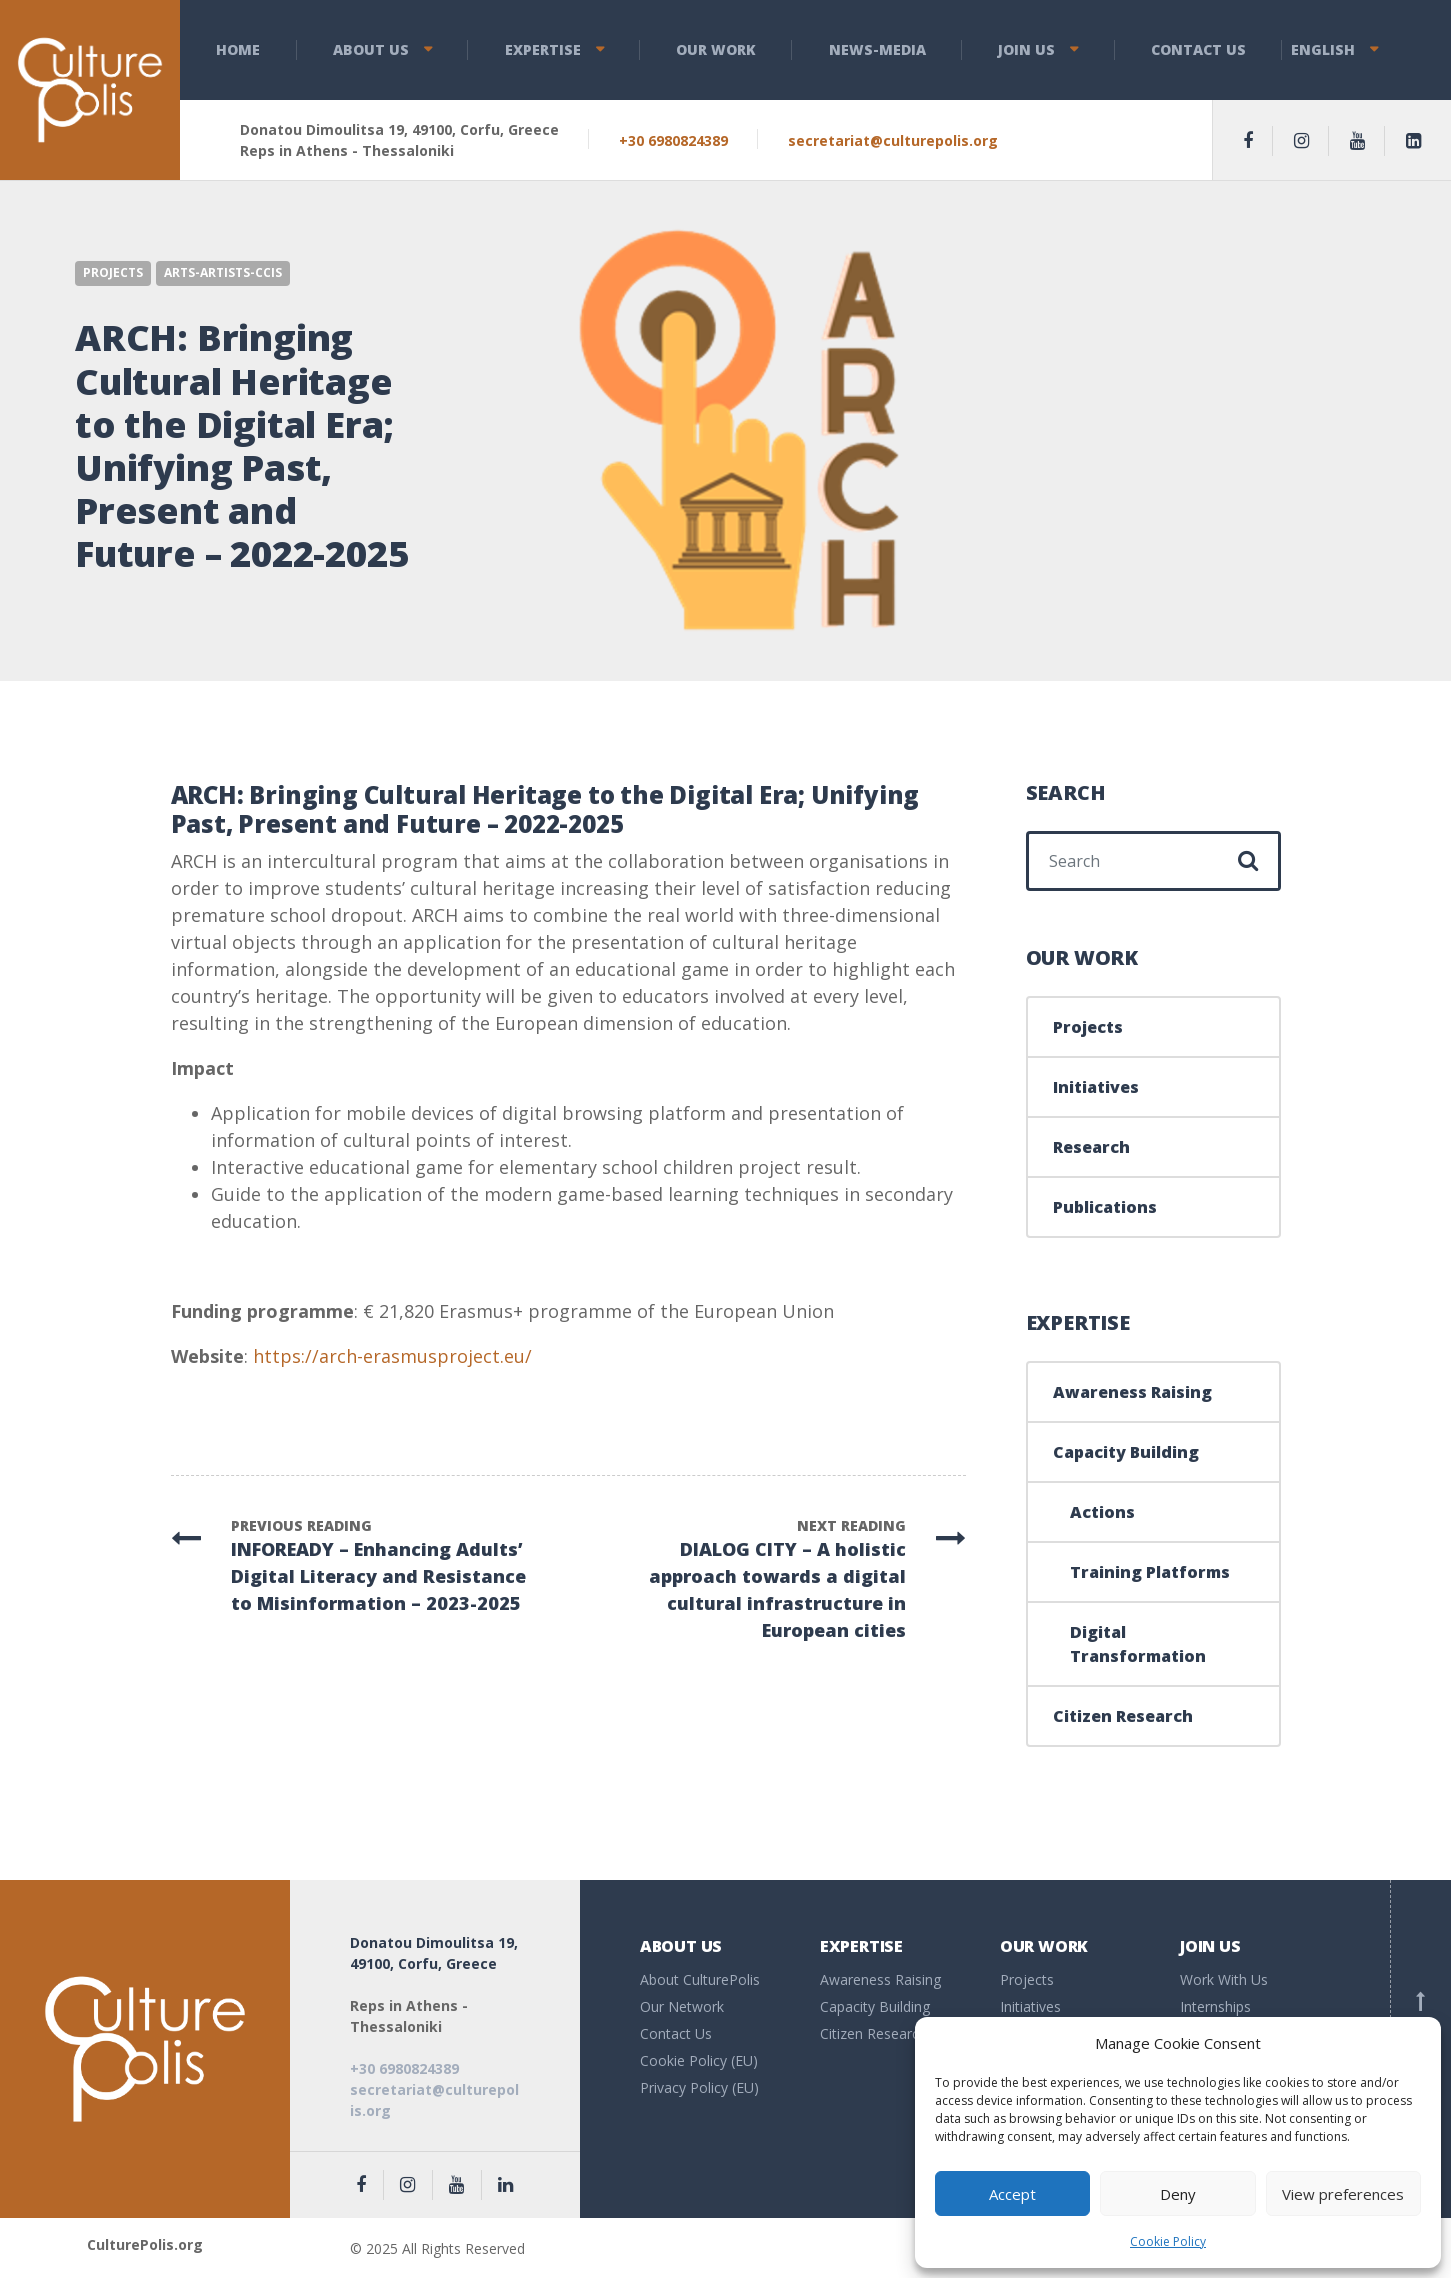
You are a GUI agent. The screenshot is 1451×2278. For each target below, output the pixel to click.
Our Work (716, 49)
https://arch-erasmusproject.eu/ (392, 1356)
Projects (113, 272)
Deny (1178, 2194)
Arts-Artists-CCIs (223, 272)
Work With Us (1224, 1979)
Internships (1215, 2006)
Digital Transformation (1138, 1644)
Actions (1102, 1512)
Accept (1012, 2194)
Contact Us (1198, 49)
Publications (1105, 1207)
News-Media (877, 49)
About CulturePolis (700, 1979)
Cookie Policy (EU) (699, 2060)
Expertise (543, 49)
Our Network (682, 2006)
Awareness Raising (1132, 1392)
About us (371, 49)
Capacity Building (1126, 1452)
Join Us (1026, 49)
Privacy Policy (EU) (699, 2087)
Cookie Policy (1168, 2241)
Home (238, 49)
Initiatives (1096, 1087)
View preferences (1343, 2194)
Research (1091, 1147)
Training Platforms (1150, 1572)
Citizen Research (1123, 1716)
